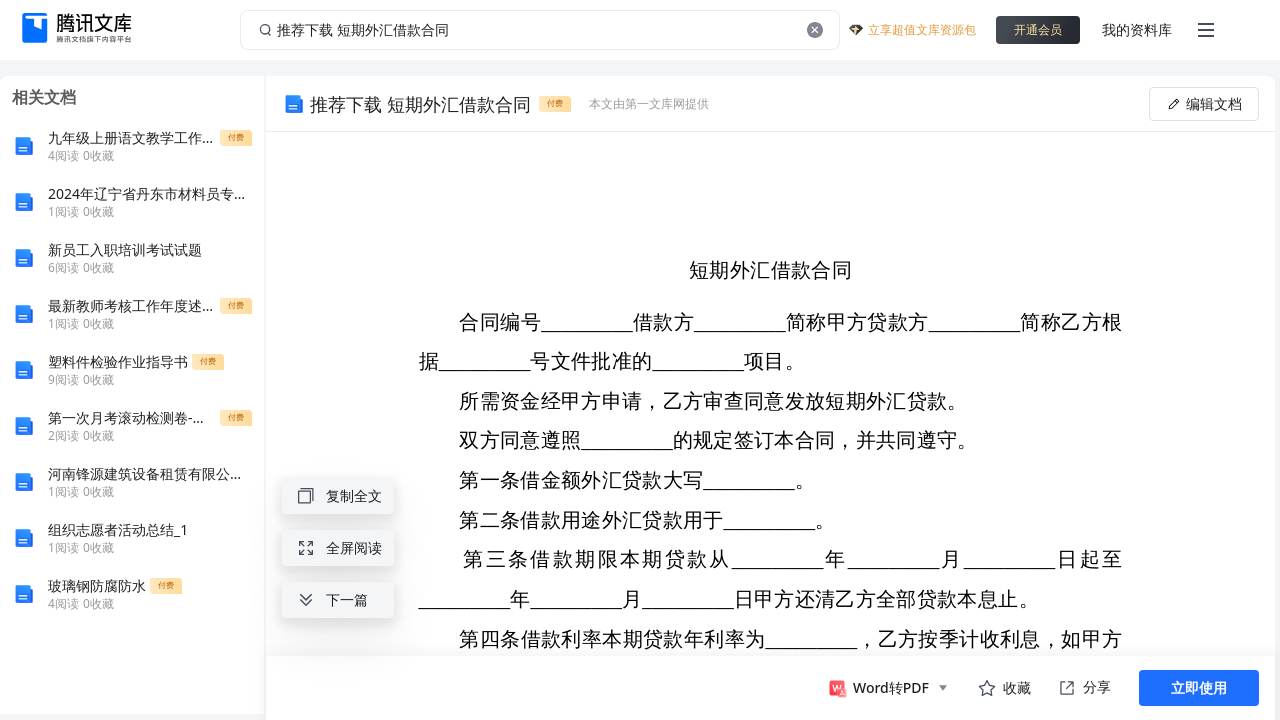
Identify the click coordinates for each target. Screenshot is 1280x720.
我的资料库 (1137, 29)
